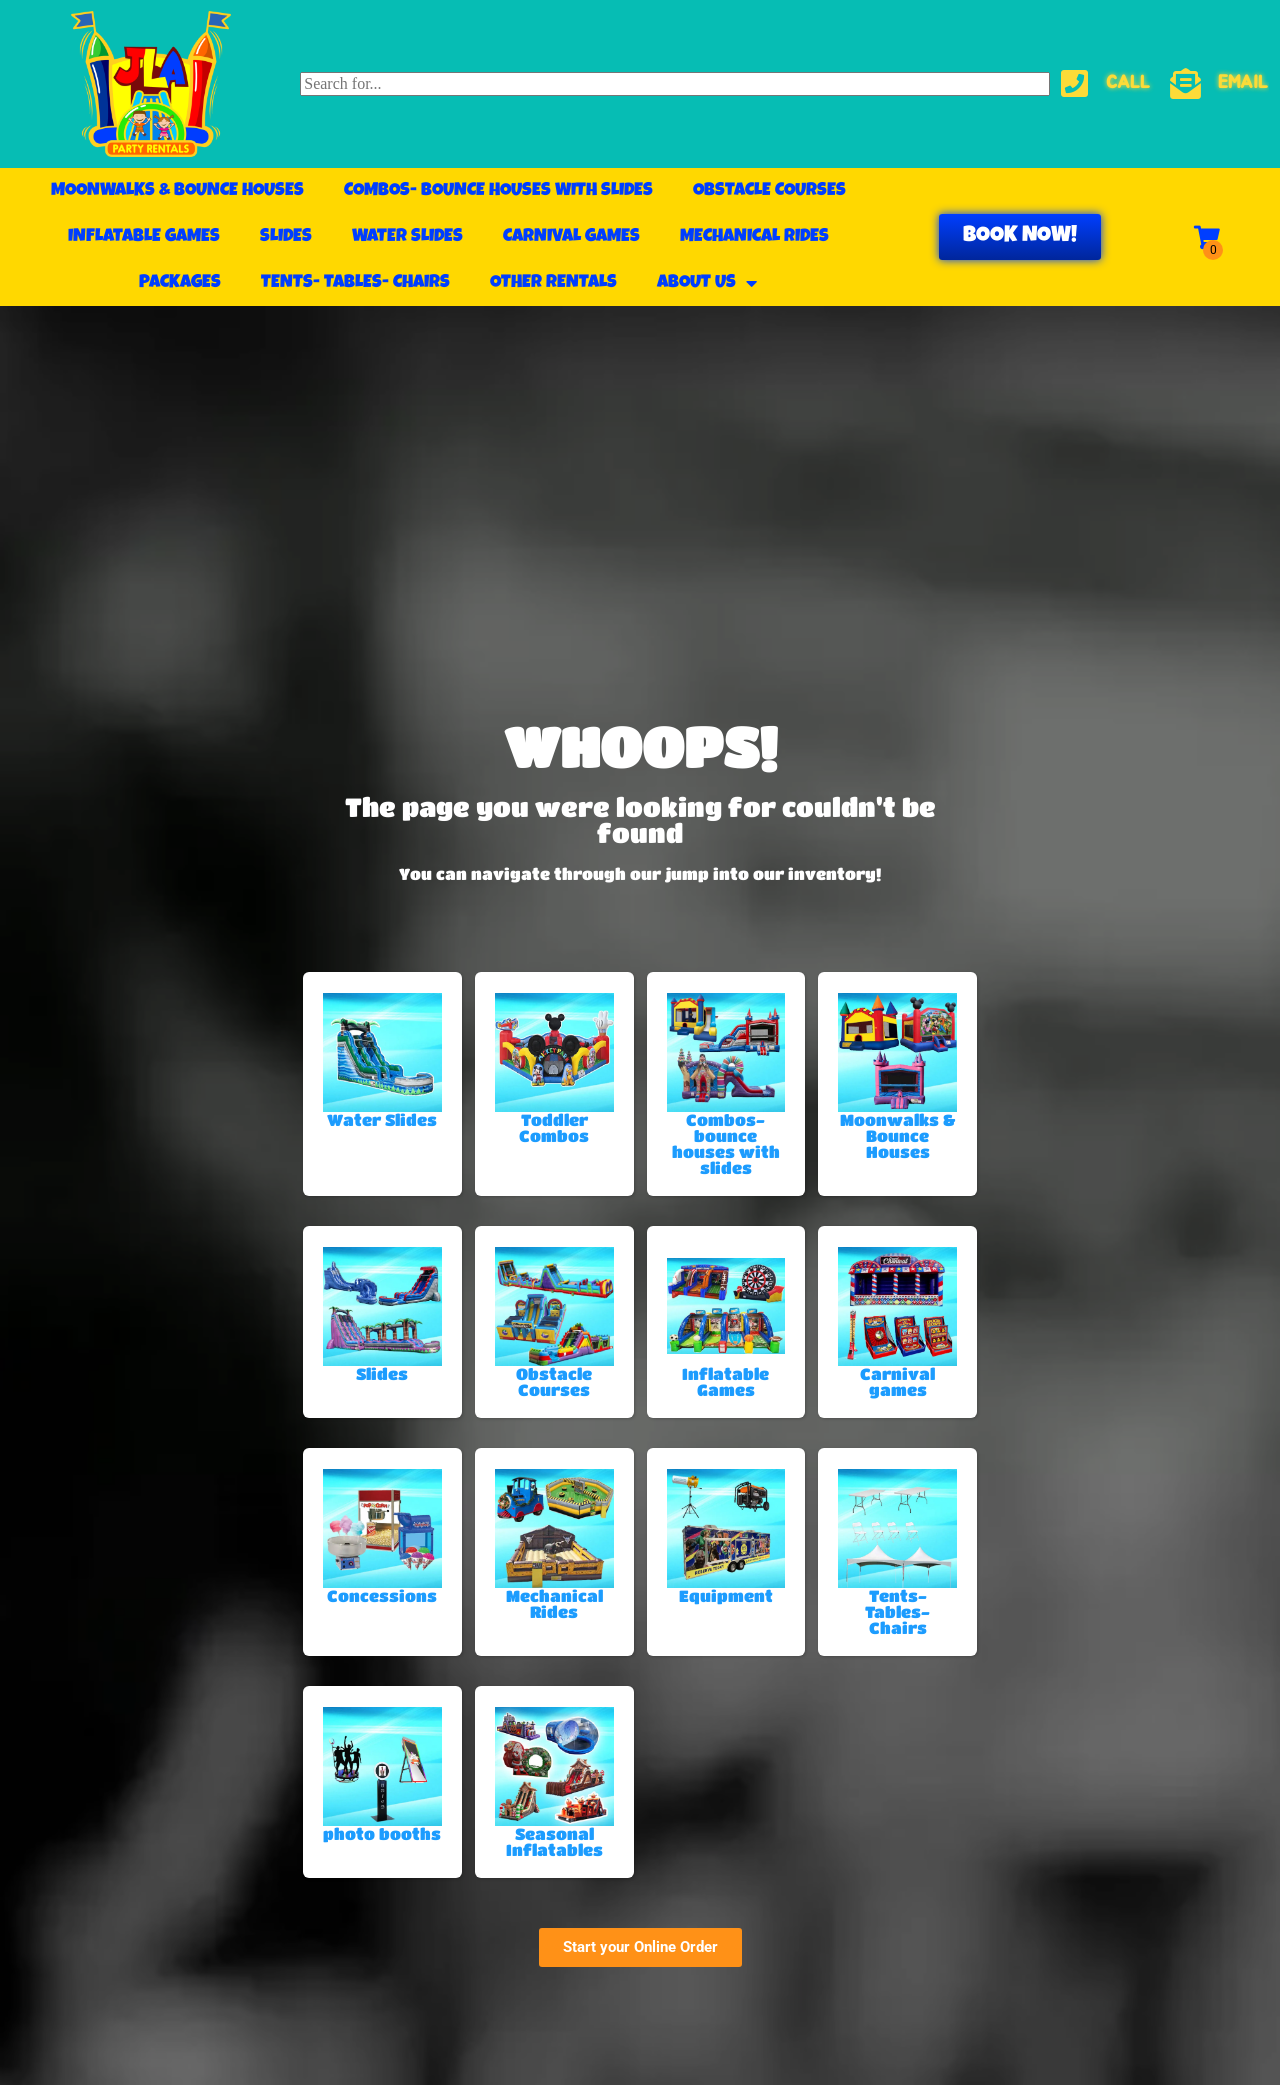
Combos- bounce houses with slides (498, 191)
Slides (286, 237)
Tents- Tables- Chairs (355, 283)
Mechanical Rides (754, 237)
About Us (707, 283)
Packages (180, 283)
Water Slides (407, 237)
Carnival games (571, 237)
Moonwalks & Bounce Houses (177, 191)
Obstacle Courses (769, 191)
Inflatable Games (144, 237)
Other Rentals (553, 283)
